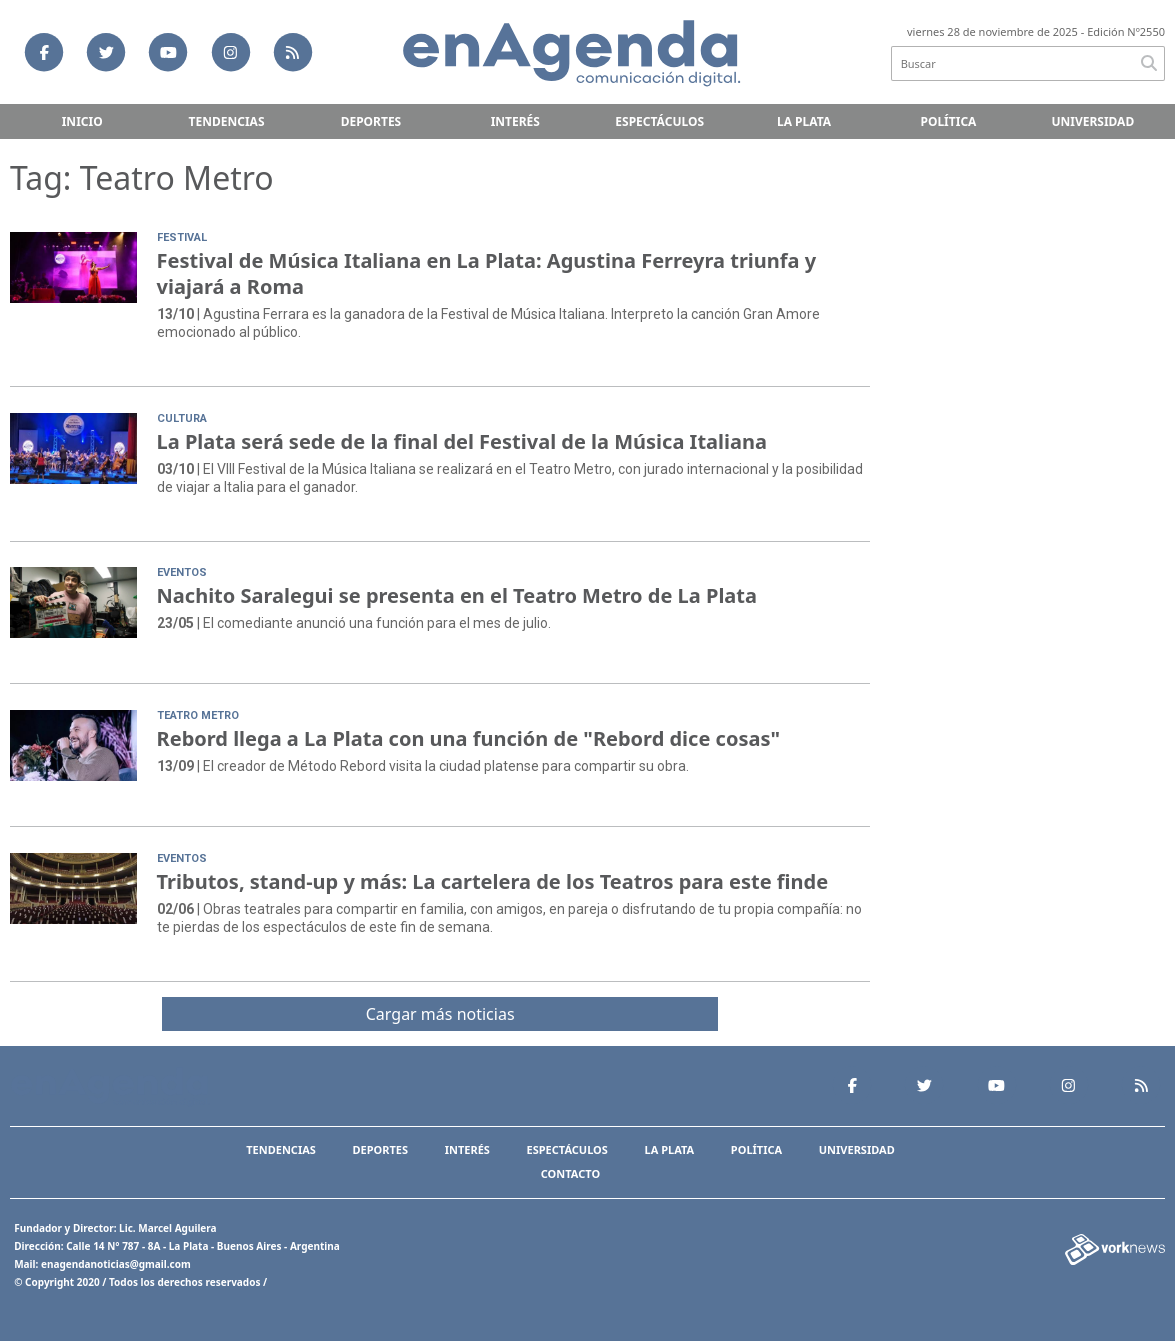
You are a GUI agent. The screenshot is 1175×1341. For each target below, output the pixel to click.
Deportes (371, 121)
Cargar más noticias (440, 1014)
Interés (515, 121)
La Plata (804, 121)
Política (948, 121)
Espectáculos (659, 121)
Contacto (570, 1173)
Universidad (1092, 121)
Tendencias (227, 121)
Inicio (82, 121)
